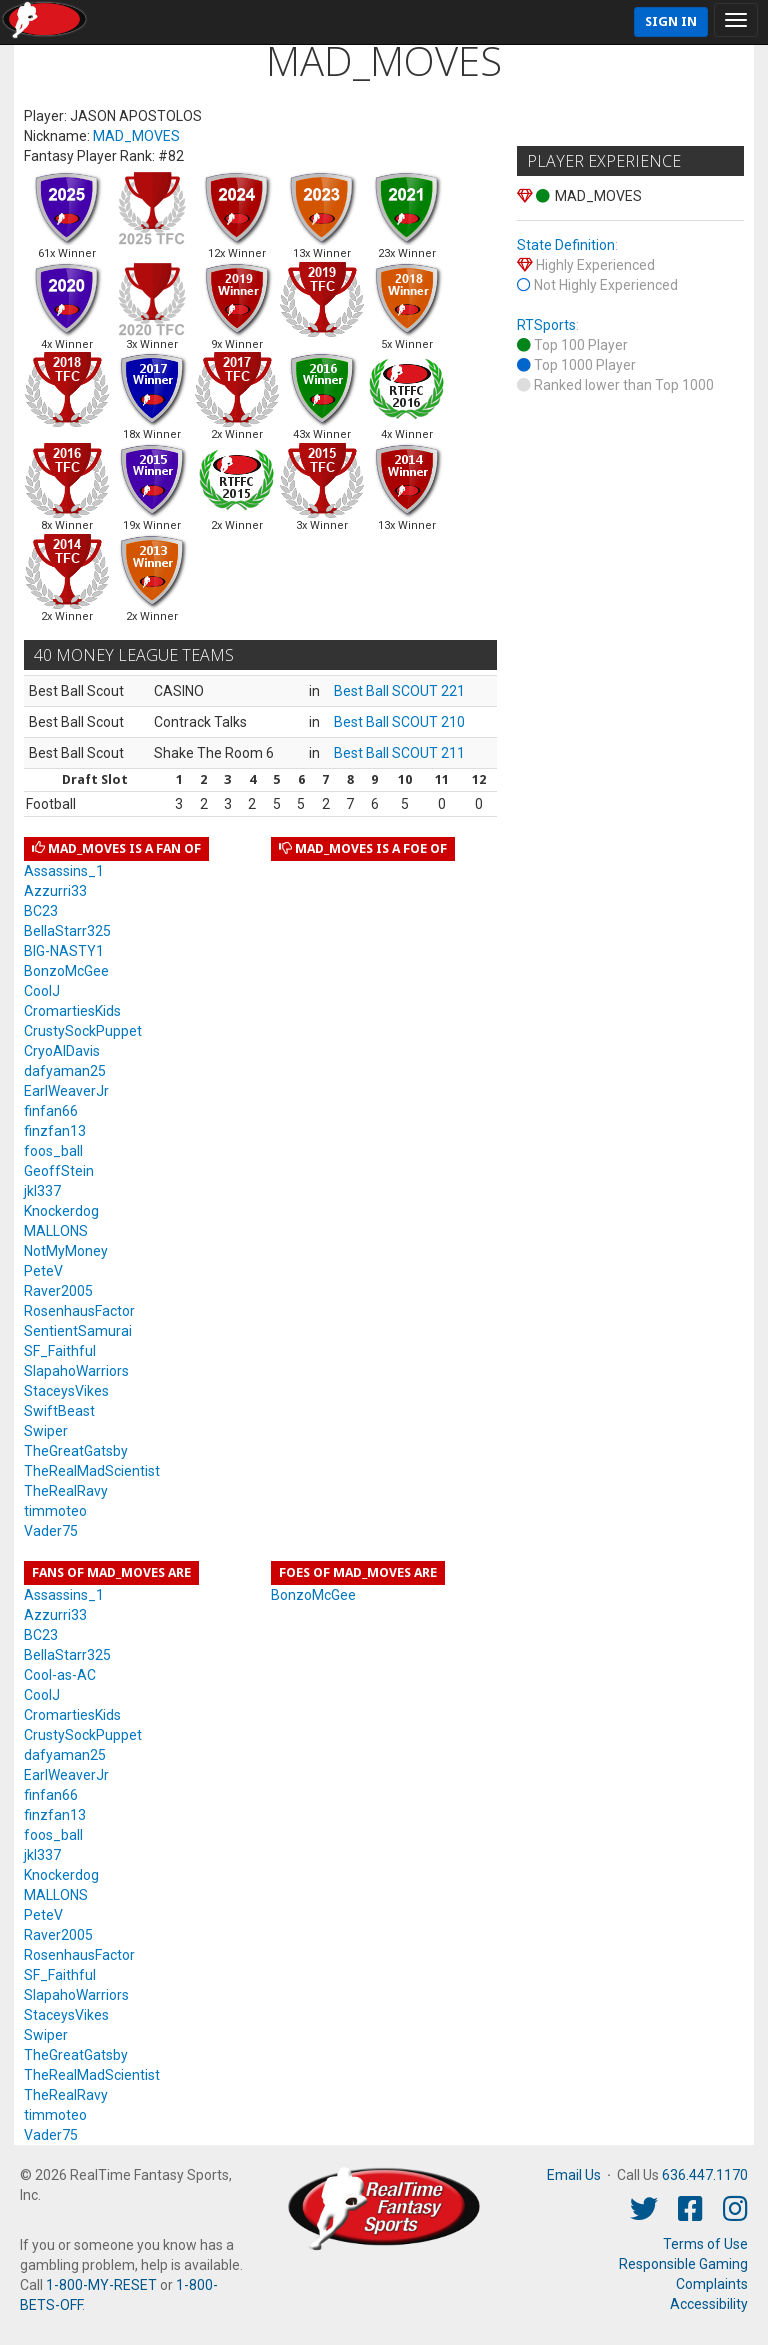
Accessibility (709, 2304)
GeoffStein (59, 1171)
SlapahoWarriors (76, 1371)
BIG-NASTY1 (64, 951)
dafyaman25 (65, 1071)
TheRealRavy (66, 1491)
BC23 (41, 911)
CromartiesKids (72, 1011)
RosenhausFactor (79, 1311)
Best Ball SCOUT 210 (399, 722)
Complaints (712, 2284)
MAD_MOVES (136, 136)
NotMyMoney (66, 1251)
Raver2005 (58, 1291)
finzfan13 (55, 1131)
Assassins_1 (64, 871)
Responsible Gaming (683, 2264)
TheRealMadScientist (92, 1471)
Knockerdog (61, 1211)
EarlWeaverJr (66, 1091)
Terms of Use (705, 2244)
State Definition (566, 245)
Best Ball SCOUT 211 (399, 753)
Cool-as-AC (60, 1675)
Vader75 (51, 1531)
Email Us (574, 2175)
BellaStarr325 (67, 931)
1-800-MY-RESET (101, 2285)
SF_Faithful (60, 1351)
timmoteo (55, 1511)
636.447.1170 (705, 2175)
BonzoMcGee (66, 971)
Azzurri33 (55, 891)
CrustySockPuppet (83, 1031)
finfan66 (51, 1111)
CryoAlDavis (62, 1051)
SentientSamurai (78, 1331)
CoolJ (42, 991)
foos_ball (53, 1151)
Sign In (671, 21)
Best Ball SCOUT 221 (399, 691)
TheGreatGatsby (76, 1451)
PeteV (43, 1271)
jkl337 (42, 1191)
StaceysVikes (66, 1391)
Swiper (46, 1431)
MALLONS (56, 1231)
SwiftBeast (59, 1411)
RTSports (546, 325)
